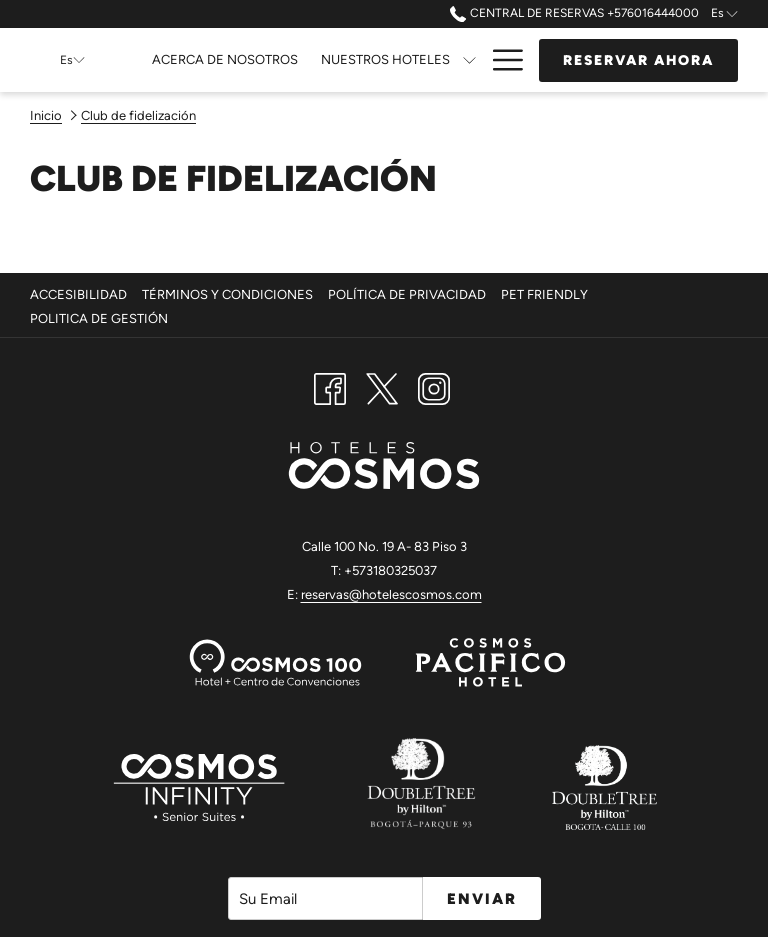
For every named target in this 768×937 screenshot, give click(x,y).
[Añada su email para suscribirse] (325, 898)
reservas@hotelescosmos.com (391, 594)
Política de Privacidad (407, 294)
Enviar (482, 899)
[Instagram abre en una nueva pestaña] (434, 387)
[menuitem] (81, 295)
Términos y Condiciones (227, 294)
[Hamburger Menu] (500, 60)
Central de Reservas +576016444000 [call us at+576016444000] (574, 13)
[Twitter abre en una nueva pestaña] (382, 387)
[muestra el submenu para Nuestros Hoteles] (469, 60)
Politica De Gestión (99, 318)
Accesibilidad (78, 294)
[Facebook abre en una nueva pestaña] (330, 387)
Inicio (46, 115)
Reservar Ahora (638, 60)
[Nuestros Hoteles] (385, 60)
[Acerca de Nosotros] (225, 60)
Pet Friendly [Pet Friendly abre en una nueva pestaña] (547, 294)
